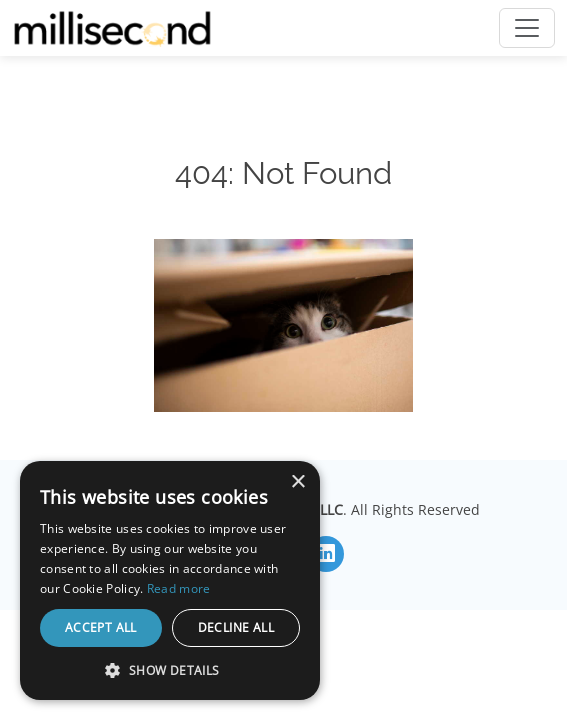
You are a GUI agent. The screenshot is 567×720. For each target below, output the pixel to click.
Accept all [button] (101, 627)
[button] (170, 670)
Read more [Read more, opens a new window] (179, 588)
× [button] (297, 482)
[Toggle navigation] (527, 28)
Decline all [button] (236, 627)
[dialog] (170, 580)
